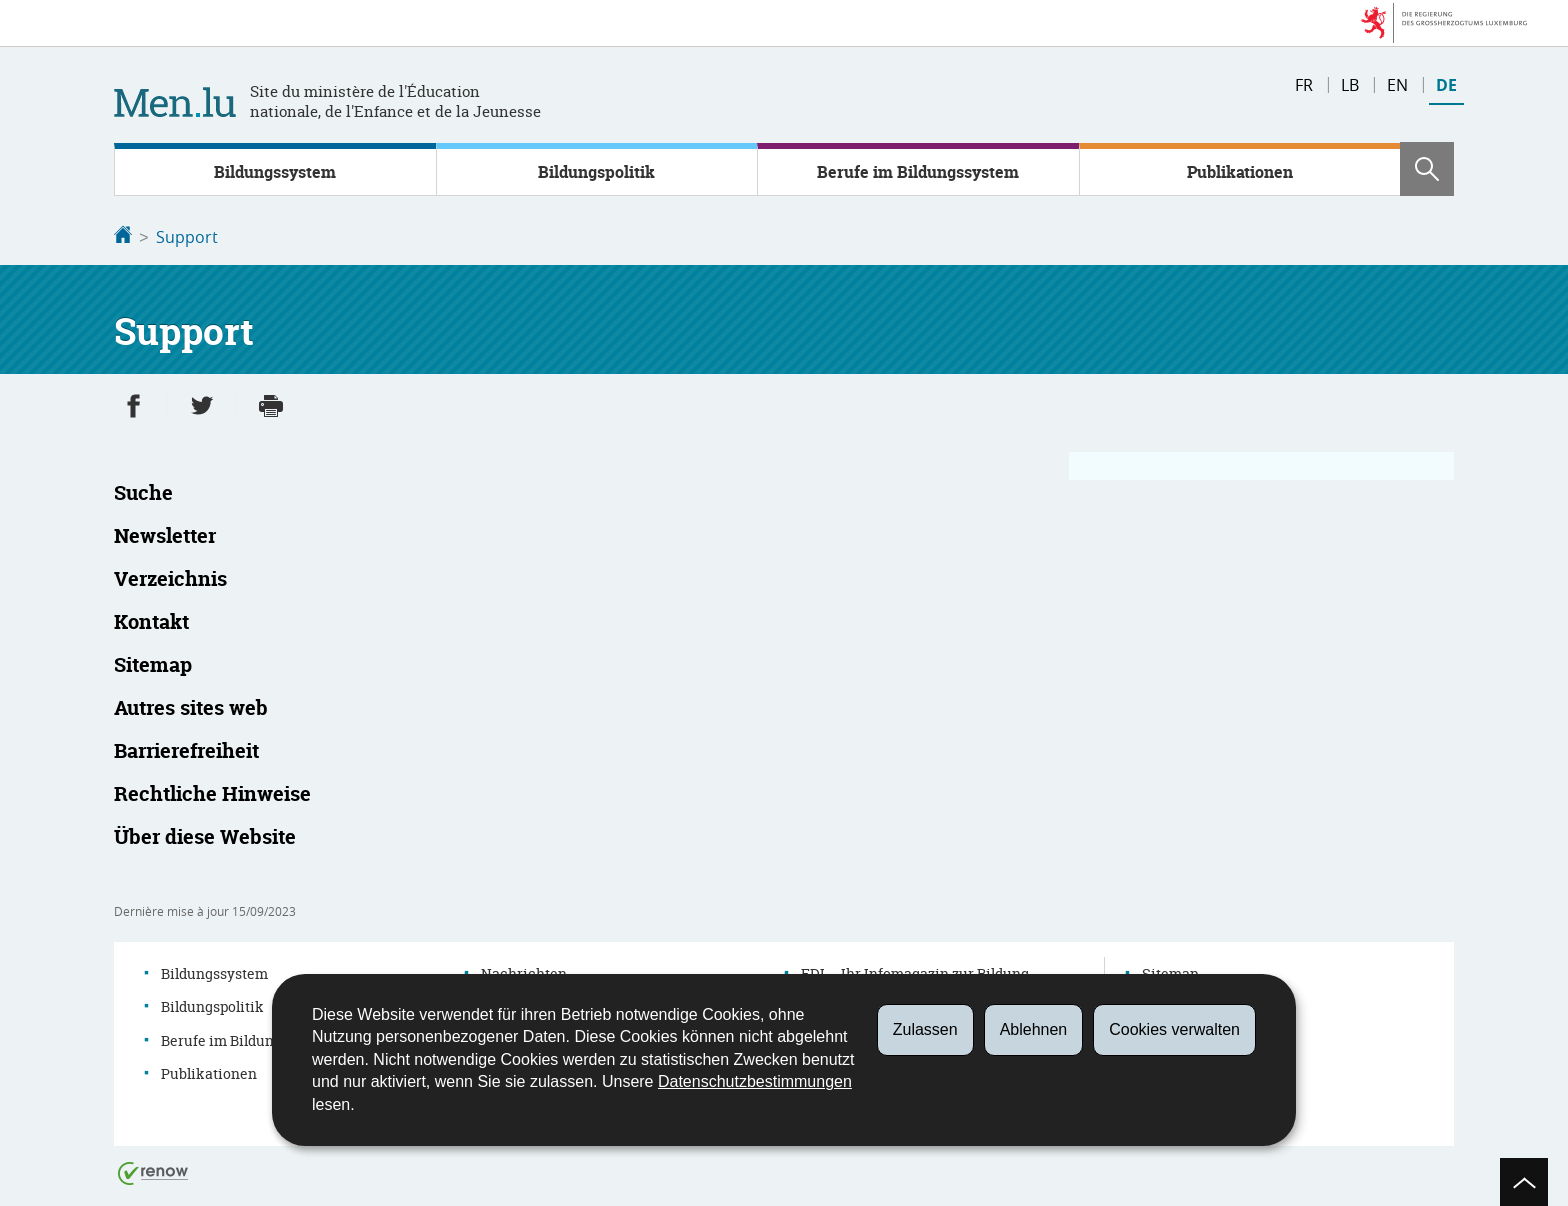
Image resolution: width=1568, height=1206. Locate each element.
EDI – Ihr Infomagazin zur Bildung (915, 971)
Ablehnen (1034, 1029)
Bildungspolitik (596, 172)
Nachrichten (524, 971)
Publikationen (1240, 172)
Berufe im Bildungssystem (918, 172)
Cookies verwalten (1174, 1029)
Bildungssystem (275, 172)
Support (187, 237)
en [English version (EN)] (1397, 85)
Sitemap (1170, 971)
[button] (1427, 169)
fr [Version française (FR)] (1304, 85)
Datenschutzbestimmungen (755, 1081)
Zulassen (925, 1029)
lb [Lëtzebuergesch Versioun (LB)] (1350, 85)
